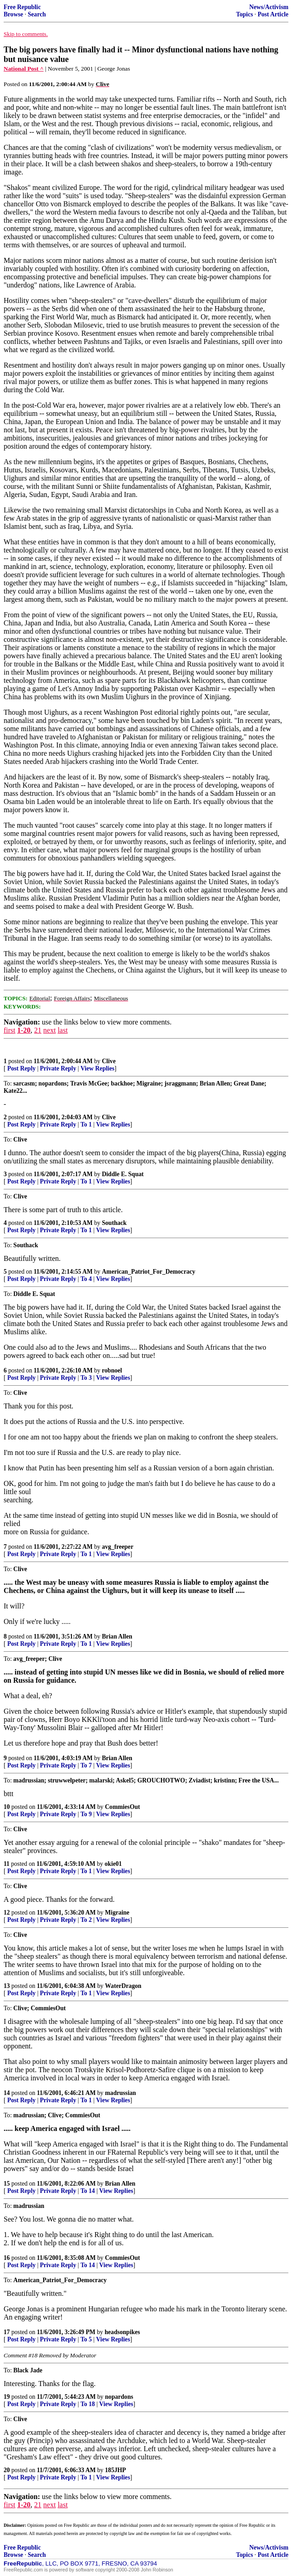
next (49, 1030)
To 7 (86, 1765)
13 (7, 1985)
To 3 (86, 1377)
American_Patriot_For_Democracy (148, 1271)
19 (7, 2396)
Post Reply (21, 1068)
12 (7, 1912)
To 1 (86, 1124)
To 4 (86, 1278)
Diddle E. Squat (123, 1174)
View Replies (98, 1068)
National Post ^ (24, 68)
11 (7, 1863)
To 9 (86, 1814)
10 (7, 1806)
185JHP (115, 2470)
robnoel (112, 1370)
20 (7, 2470)
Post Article (272, 14)
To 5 (86, 2339)
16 (7, 2257)
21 (37, 1030)
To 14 (88, 2190)
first (9, 1030)
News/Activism (268, 7)
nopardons (119, 2396)
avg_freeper (117, 1546)
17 (7, 2332)
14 (7, 2092)
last (63, 1030)
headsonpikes (122, 2332)
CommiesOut (122, 1806)
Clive (109, 1061)
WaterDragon (123, 1985)
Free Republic (22, 7)
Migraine (117, 1912)
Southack (114, 1222)
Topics (244, 14)
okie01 (113, 1863)
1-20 (23, 1030)
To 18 (88, 2404)
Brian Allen (117, 1636)
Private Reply (58, 1068)
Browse (13, 14)
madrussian (120, 2092)
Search (37, 14)
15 (7, 2183)
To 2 (86, 1919)
